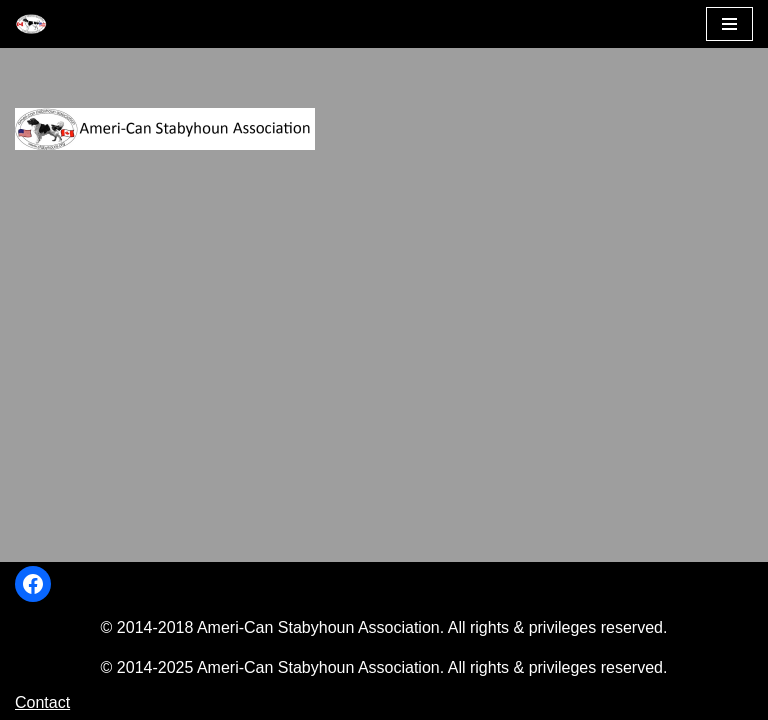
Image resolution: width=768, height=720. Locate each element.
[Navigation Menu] (729, 24)
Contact (42, 702)
